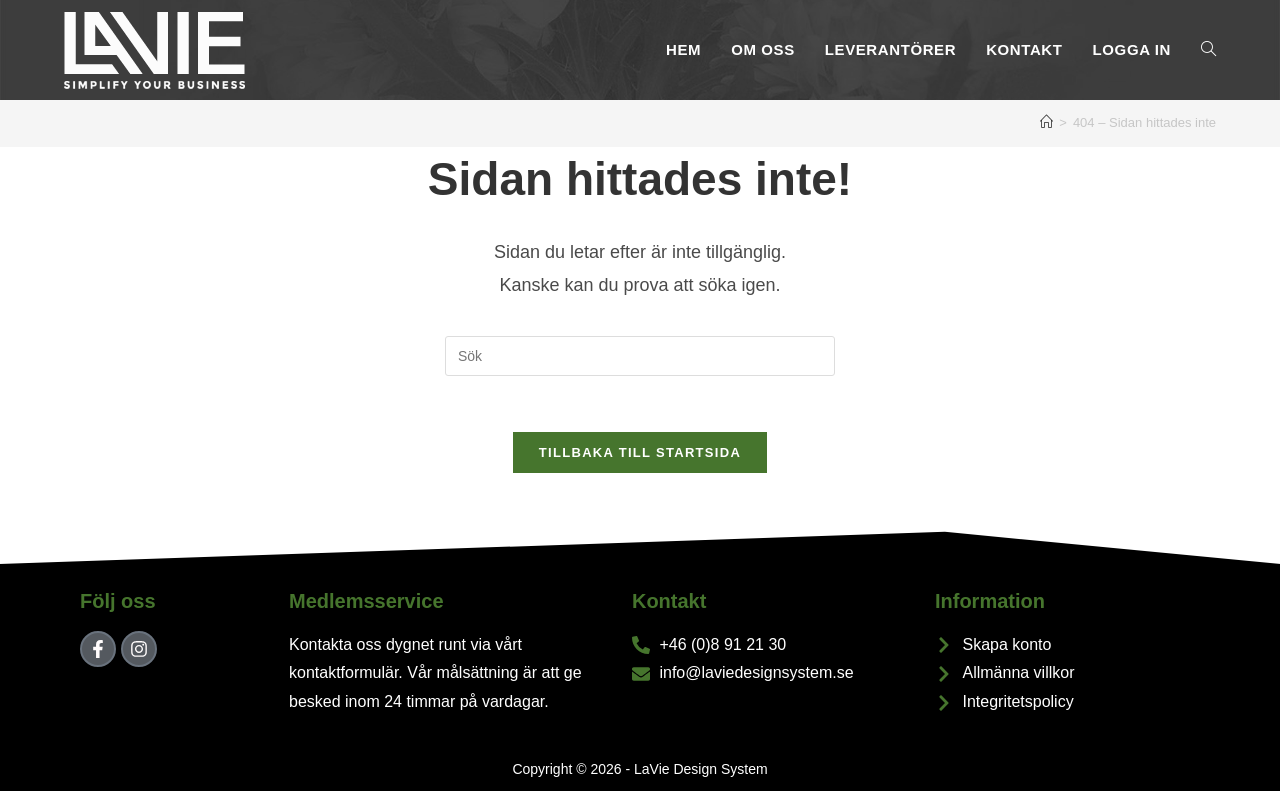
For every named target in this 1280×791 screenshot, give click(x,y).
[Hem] (1046, 122)
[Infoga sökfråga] (640, 356)
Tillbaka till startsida (640, 457)
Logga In (1132, 49)
